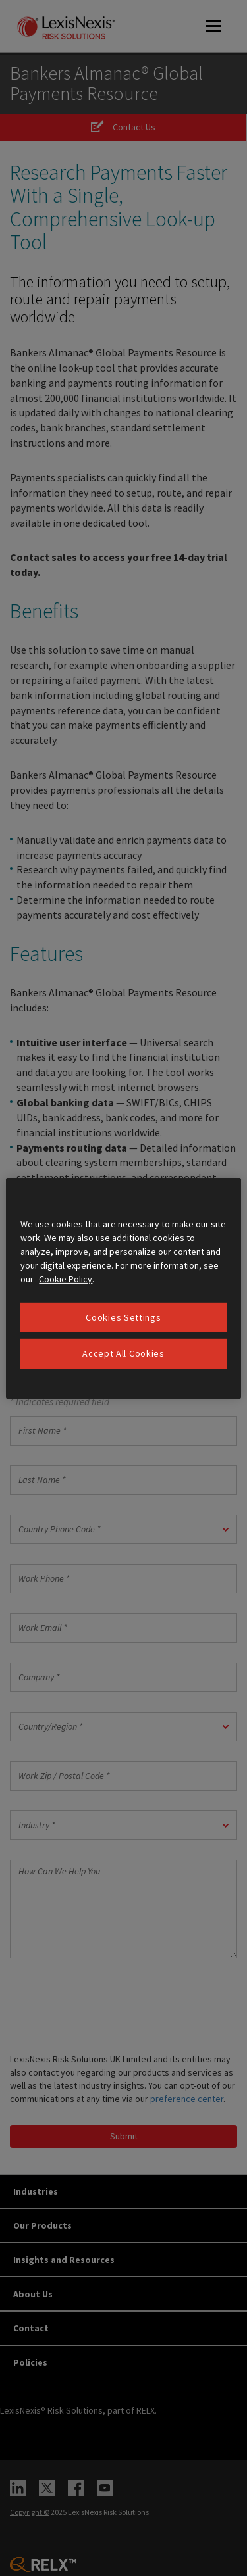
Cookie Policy (65, 1278)
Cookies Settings (123, 1317)
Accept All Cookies (123, 1353)
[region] (123, 1287)
